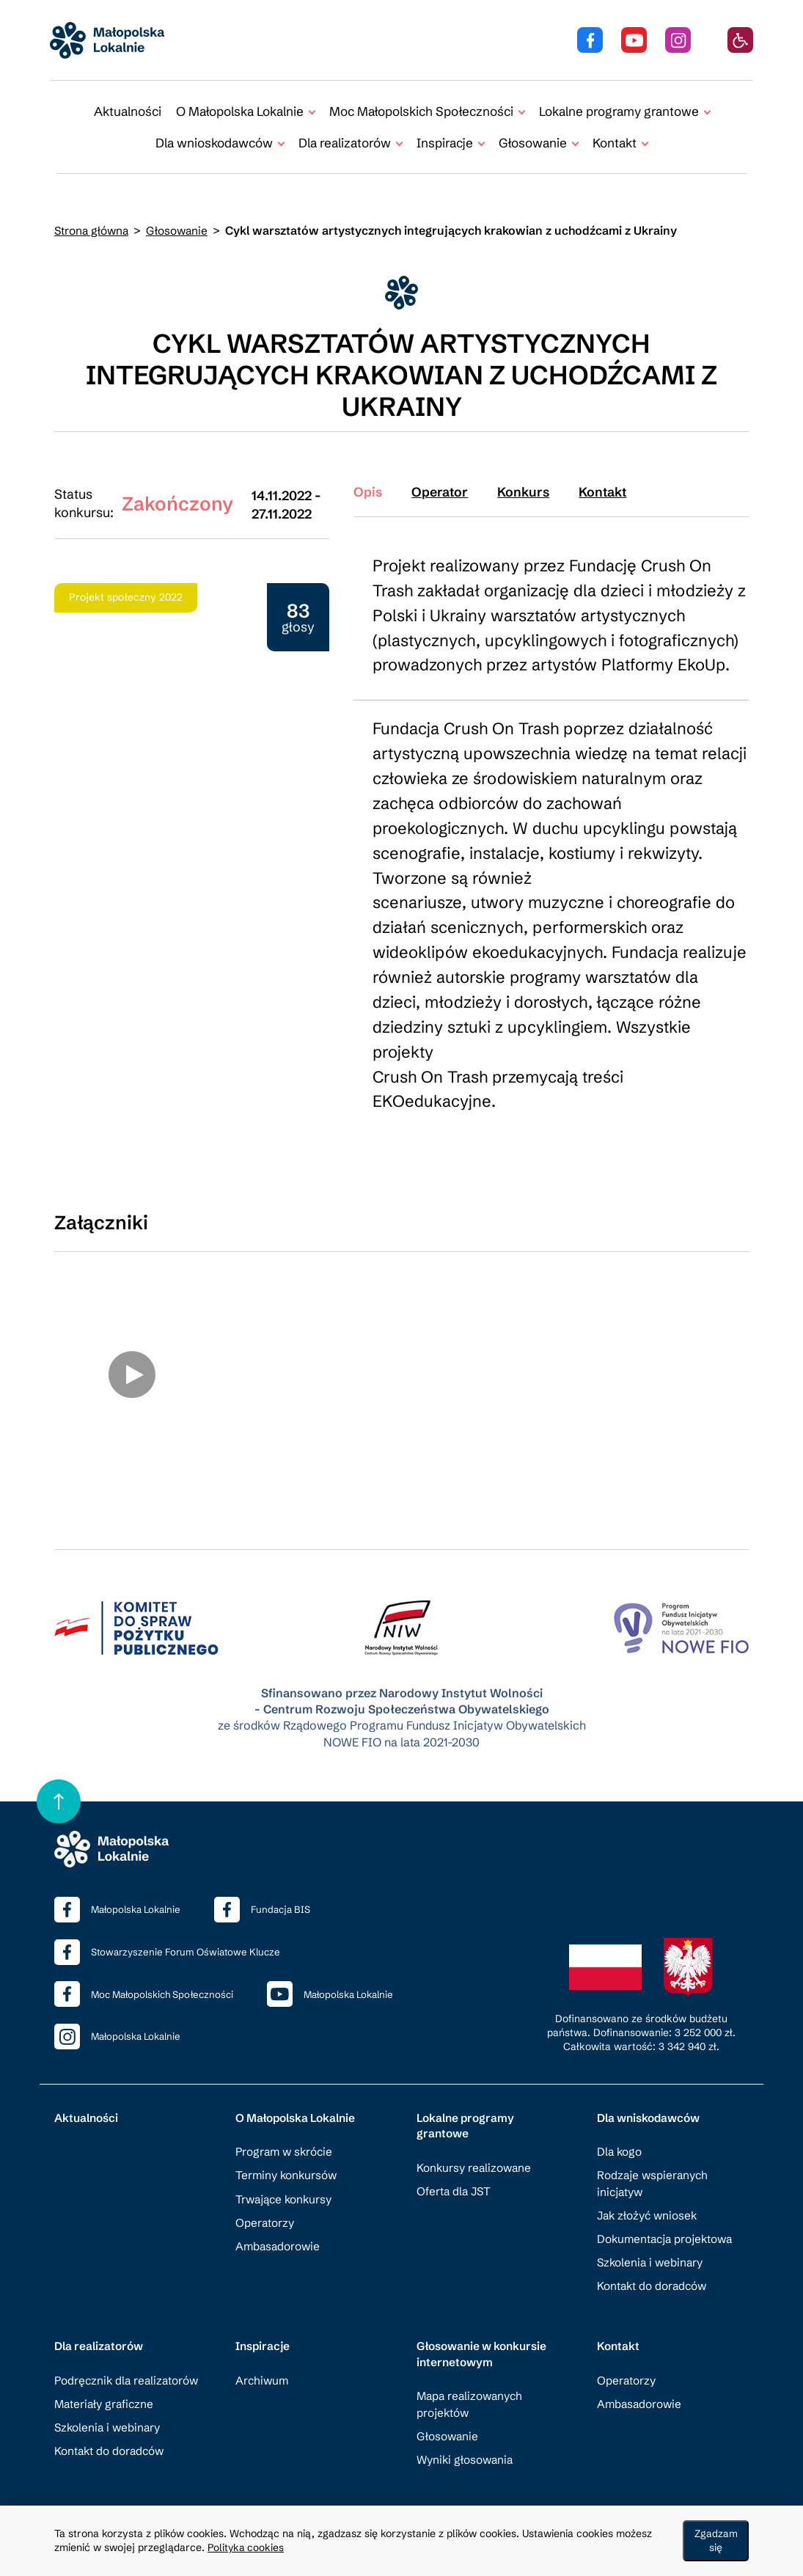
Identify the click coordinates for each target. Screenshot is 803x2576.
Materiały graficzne (106, 2386)
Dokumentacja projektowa (667, 2220)
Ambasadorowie (279, 2227)
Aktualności (127, 111)
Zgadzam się (718, 2541)
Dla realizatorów (100, 2328)
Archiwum (262, 2362)
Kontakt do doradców (653, 2267)
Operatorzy (265, 2204)
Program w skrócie (286, 2133)
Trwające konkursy (286, 2180)
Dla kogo (620, 2133)
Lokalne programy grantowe (467, 2106)
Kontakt (619, 2328)
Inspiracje (263, 2328)
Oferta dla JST (455, 2173)
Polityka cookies (247, 2548)
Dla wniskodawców (651, 2098)
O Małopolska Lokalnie (297, 2098)
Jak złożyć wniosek (649, 2196)
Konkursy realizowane (476, 2149)
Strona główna (92, 231)
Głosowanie (180, 231)
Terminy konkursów (287, 2156)
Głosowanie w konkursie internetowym (485, 2336)
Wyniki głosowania (467, 2441)
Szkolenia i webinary (652, 2243)
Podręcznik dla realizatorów (128, 2362)
